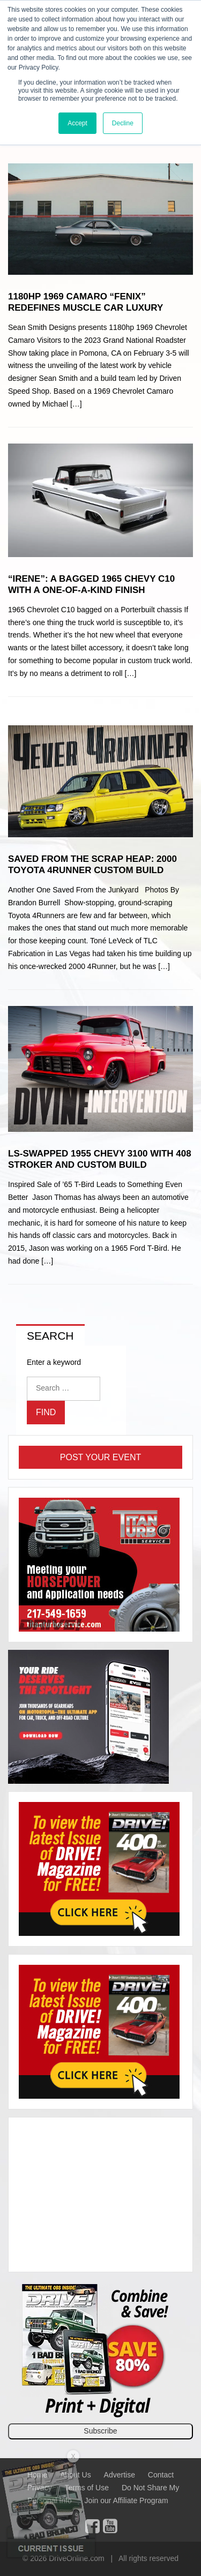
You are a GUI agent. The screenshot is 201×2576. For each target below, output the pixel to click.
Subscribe (100, 2431)
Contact (161, 2474)
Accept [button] (77, 123)
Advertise (119, 2474)
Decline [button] (122, 123)
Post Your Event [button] (100, 1457)
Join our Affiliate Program (126, 2500)
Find (46, 1412)
